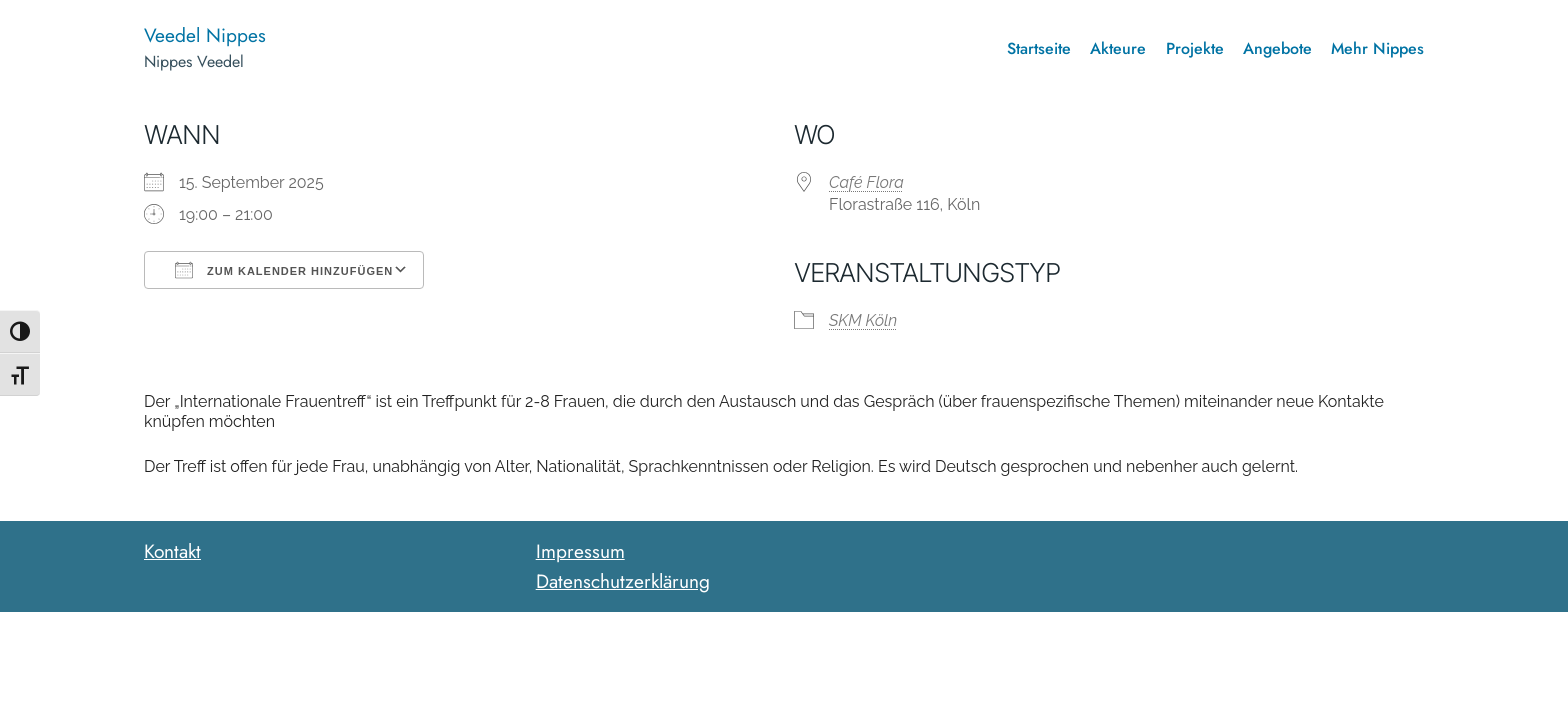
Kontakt (172, 551)
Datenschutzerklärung (623, 581)
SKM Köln (863, 320)
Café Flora (866, 182)
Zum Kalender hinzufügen (284, 270)
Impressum (580, 551)
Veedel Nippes (205, 35)
